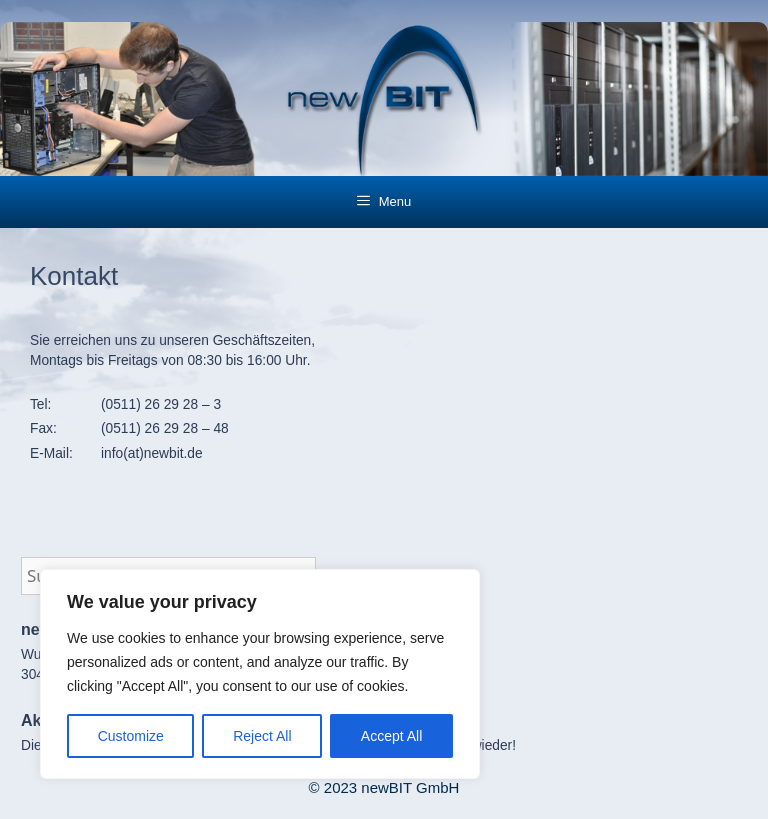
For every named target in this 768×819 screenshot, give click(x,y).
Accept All (391, 736)
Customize (131, 736)
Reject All (262, 736)
